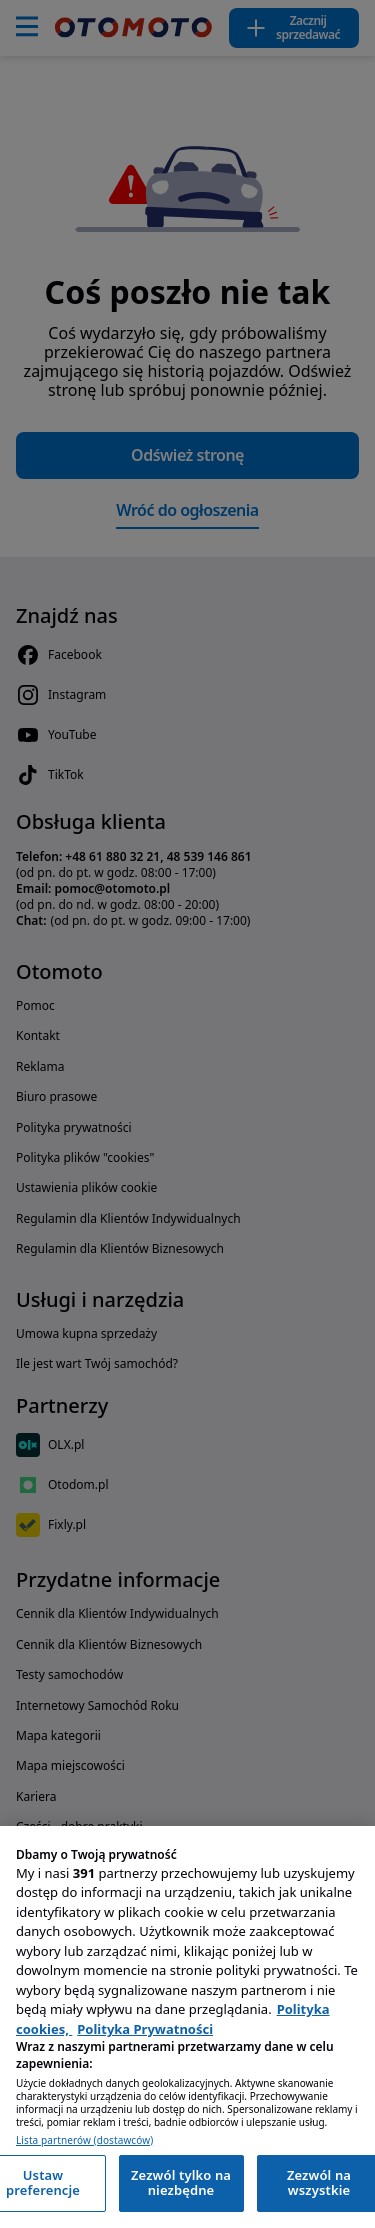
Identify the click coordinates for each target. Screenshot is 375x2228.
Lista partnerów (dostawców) (84, 2140)
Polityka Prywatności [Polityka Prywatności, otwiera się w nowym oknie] (145, 2029)
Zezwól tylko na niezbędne (181, 2183)
